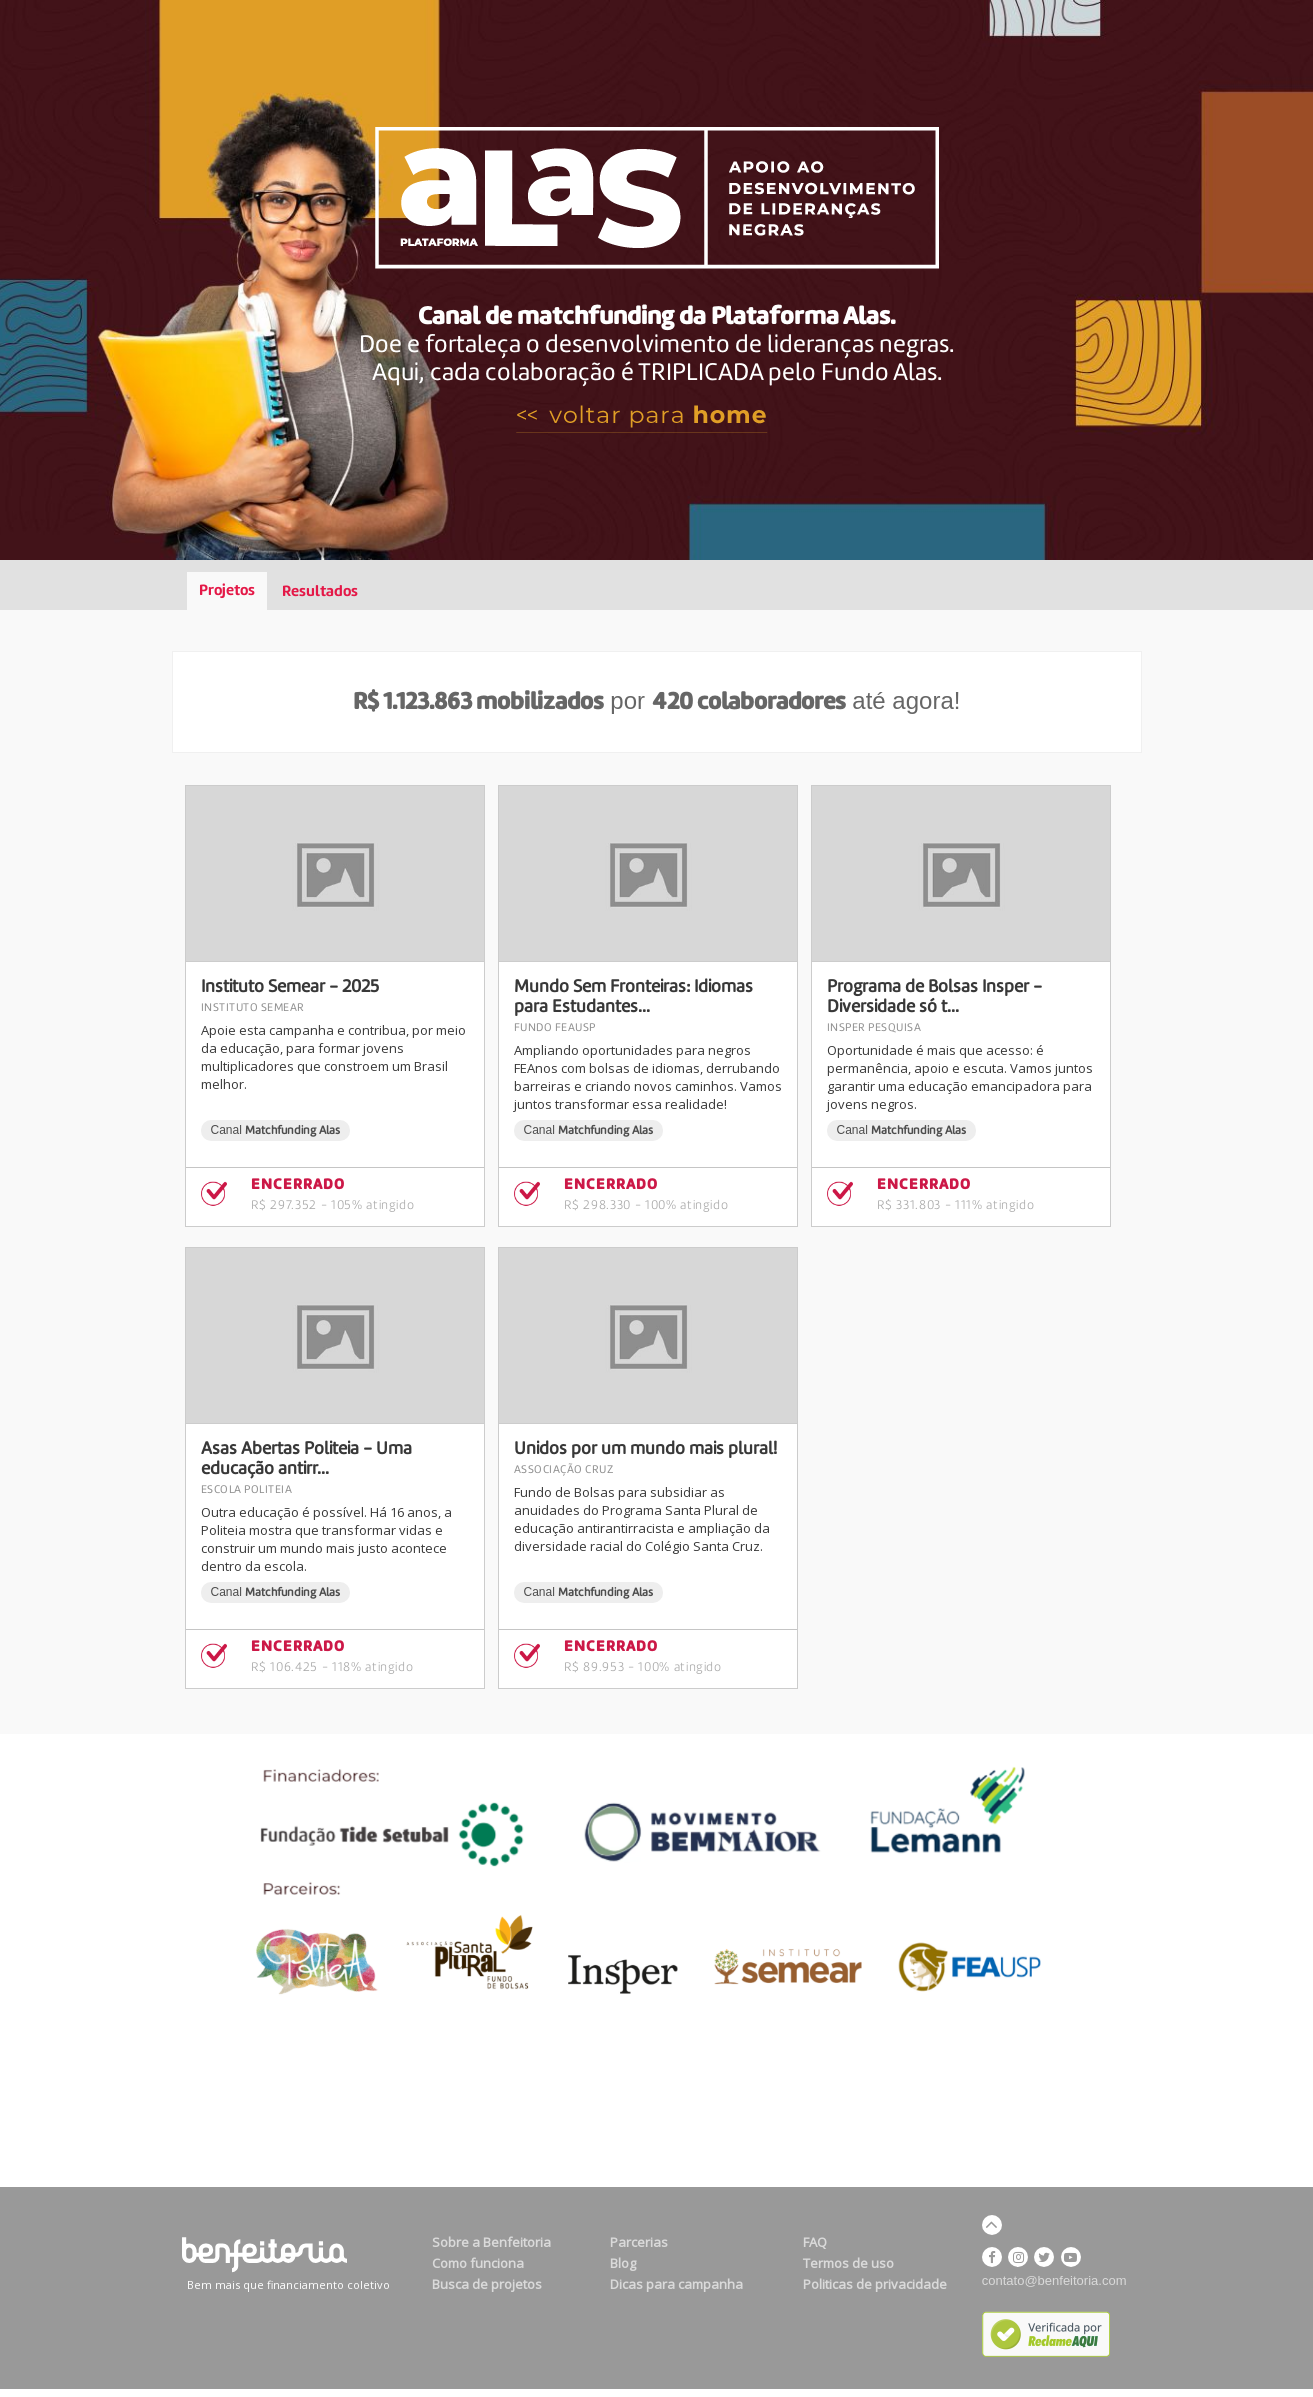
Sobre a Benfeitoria (491, 2242)
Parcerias (639, 2242)
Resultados (320, 592)
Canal (276, 1130)
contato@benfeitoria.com (1054, 2280)
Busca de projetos (487, 2284)
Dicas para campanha (676, 2284)
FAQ (815, 2242)
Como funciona (478, 2263)
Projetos (227, 591)
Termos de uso (848, 2263)
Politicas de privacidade (875, 2284)
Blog (623, 2263)
